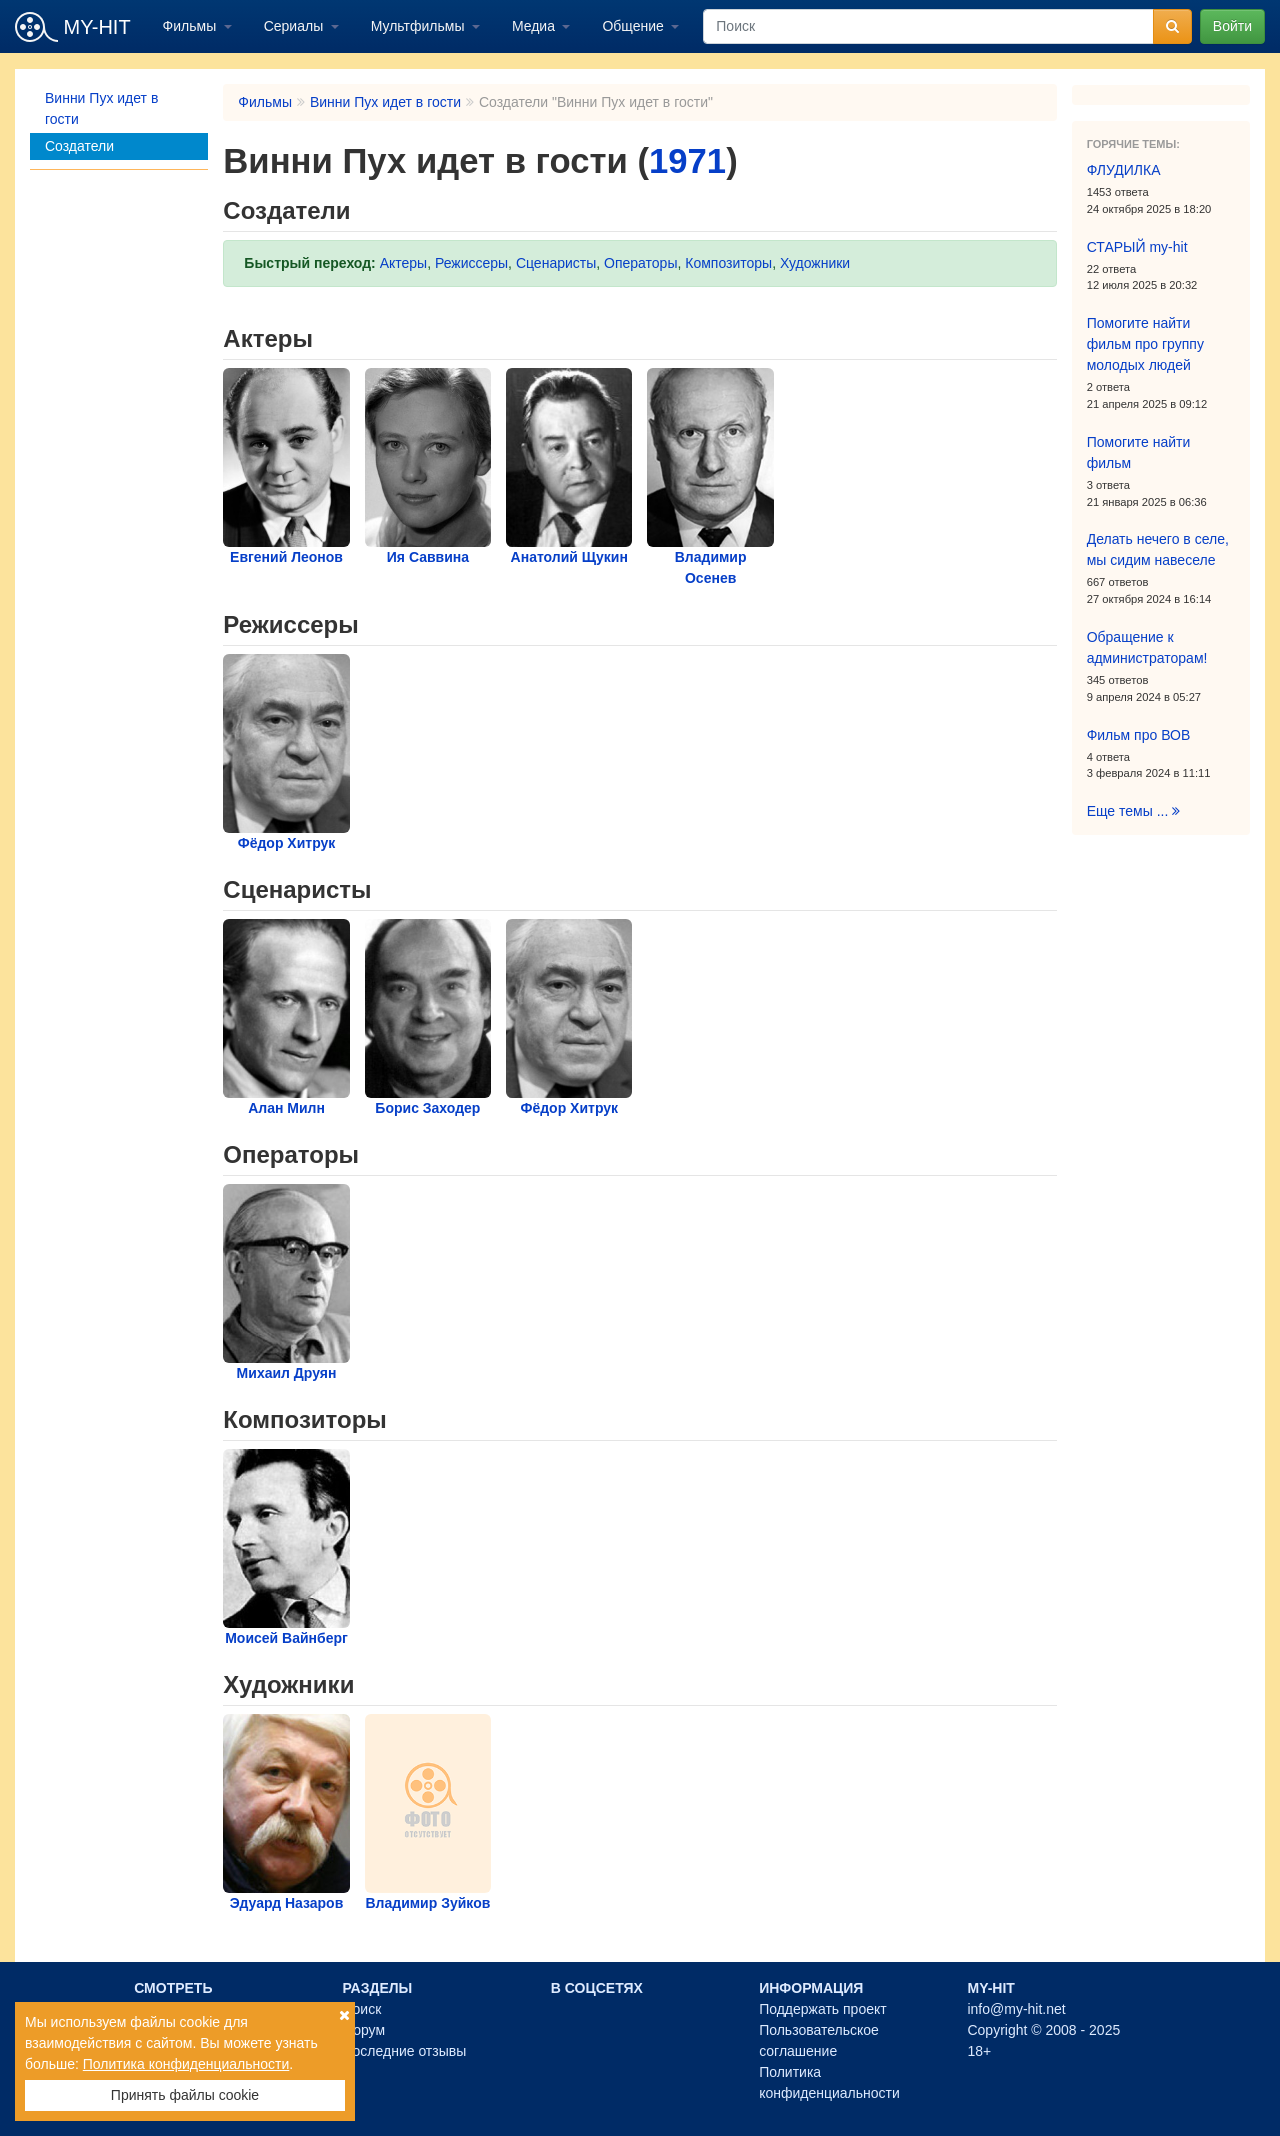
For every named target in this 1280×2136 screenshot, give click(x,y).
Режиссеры (471, 263)
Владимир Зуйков (427, 1903)
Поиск (361, 2009)
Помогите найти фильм (1139, 452)
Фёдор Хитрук (287, 843)
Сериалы (295, 26)
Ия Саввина (428, 557)
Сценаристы (556, 263)
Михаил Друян (287, 1373)
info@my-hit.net (1016, 2009)
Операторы (640, 263)
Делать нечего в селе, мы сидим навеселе (1158, 549)
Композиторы (728, 263)
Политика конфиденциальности (186, 2064)
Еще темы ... (1134, 811)
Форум (363, 2030)
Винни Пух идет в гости (101, 108)
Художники (815, 263)
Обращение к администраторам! (1147, 647)
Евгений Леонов (286, 557)
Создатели (79, 146)
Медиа (535, 26)
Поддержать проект (823, 2009)
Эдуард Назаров (287, 1903)
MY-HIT (73, 27)
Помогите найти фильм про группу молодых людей (1145, 344)
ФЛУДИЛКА (1124, 170)
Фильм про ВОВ (1139, 735)
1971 (687, 161)
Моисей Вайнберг (286, 1638)
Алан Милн (286, 1108)
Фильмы (192, 26)
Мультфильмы (420, 26)
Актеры (404, 263)
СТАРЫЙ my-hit (1137, 247)
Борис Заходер (427, 1108)
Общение (634, 26)
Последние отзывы (404, 2051)
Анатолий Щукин (569, 557)
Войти (1232, 26)
